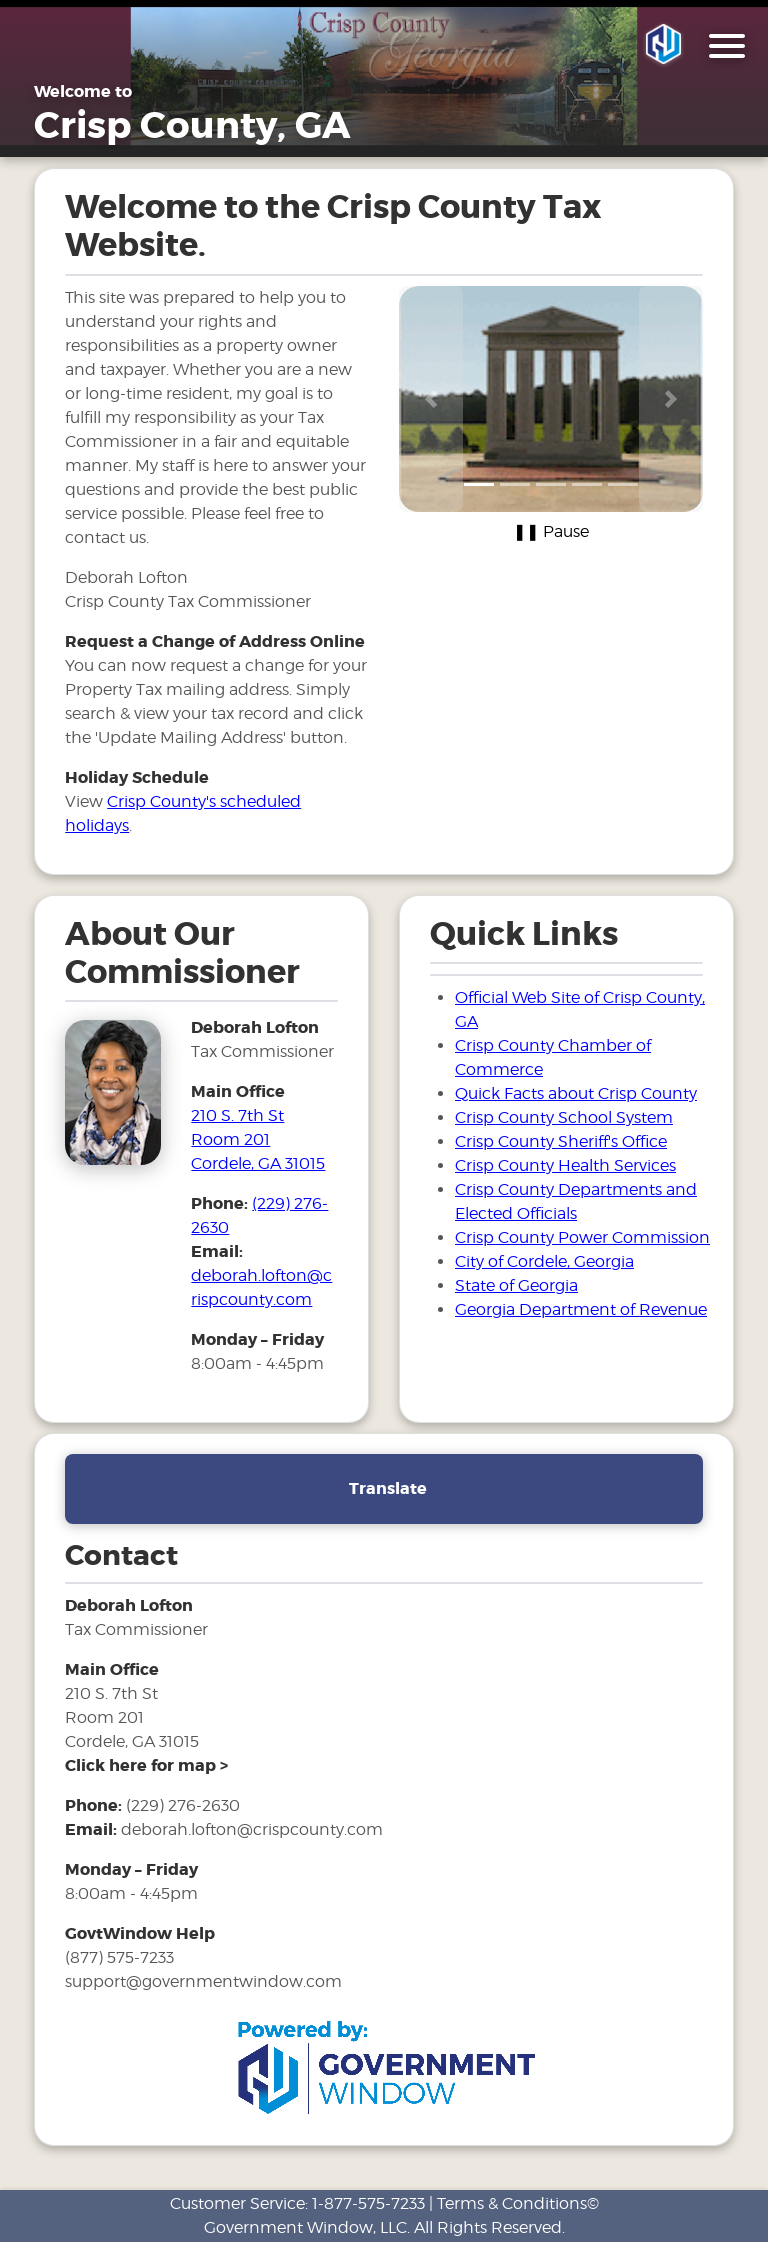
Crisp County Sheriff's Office (561, 1141)
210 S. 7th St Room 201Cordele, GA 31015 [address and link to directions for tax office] (258, 1139)
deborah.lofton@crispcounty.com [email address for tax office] (252, 1829)
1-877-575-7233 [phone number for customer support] (368, 2203)
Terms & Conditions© (518, 2203)
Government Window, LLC (305, 2227)
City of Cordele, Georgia (544, 1261)
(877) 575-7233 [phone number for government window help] (119, 1957)
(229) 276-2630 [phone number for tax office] (183, 1805)
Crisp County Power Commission (582, 1237)
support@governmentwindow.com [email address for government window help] (203, 1981)
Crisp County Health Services (565, 1165)
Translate (388, 1488)
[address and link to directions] (146, 1765)
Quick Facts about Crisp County (576, 1093)
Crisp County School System (564, 1117)
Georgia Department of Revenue (581, 1309)
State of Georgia (516, 1285)
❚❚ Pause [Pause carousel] (551, 531)
